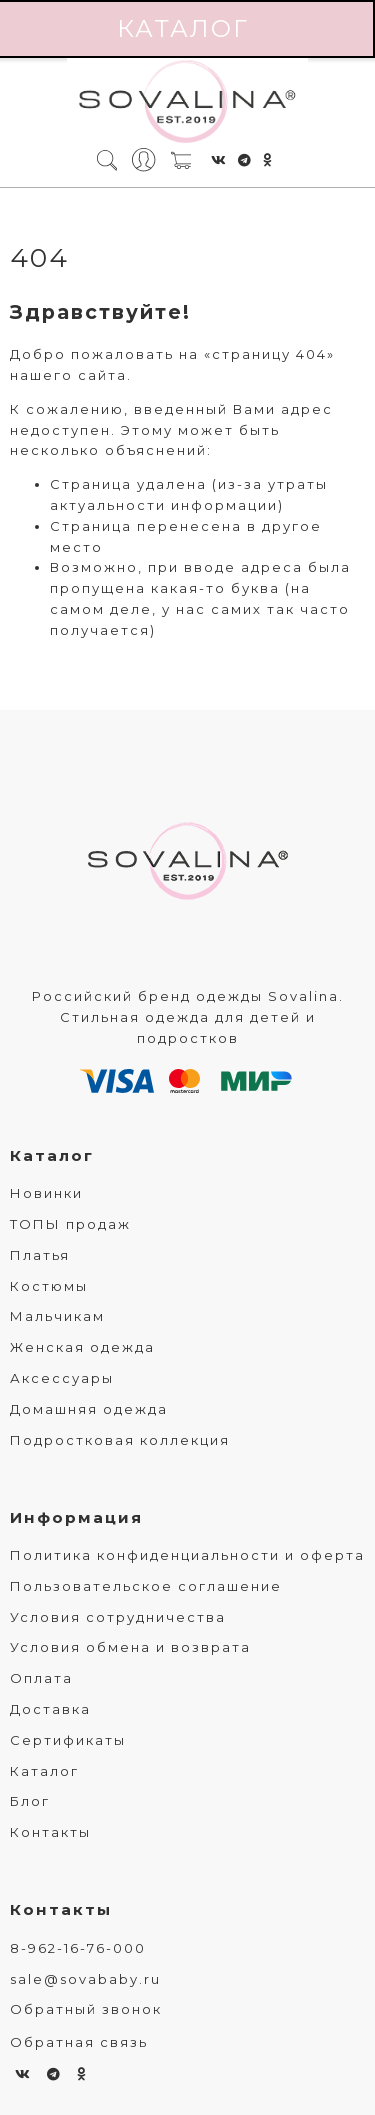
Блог (30, 1801)
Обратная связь (79, 2042)
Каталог (52, 1155)
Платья (40, 1255)
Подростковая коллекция (120, 1440)
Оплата (41, 1678)
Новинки (46, 1193)
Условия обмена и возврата (130, 1647)
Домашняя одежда (89, 1409)
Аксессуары (62, 1378)
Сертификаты (68, 1740)
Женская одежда (82, 1347)
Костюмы (49, 1286)
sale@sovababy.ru (85, 1979)
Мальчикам (57, 1316)
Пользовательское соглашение (146, 1586)
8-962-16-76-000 (78, 1948)
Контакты (50, 1832)
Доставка (50, 1709)
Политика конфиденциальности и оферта (187, 1555)
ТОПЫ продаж (70, 1224)
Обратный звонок (86, 2009)
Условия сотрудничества (118, 1617)
